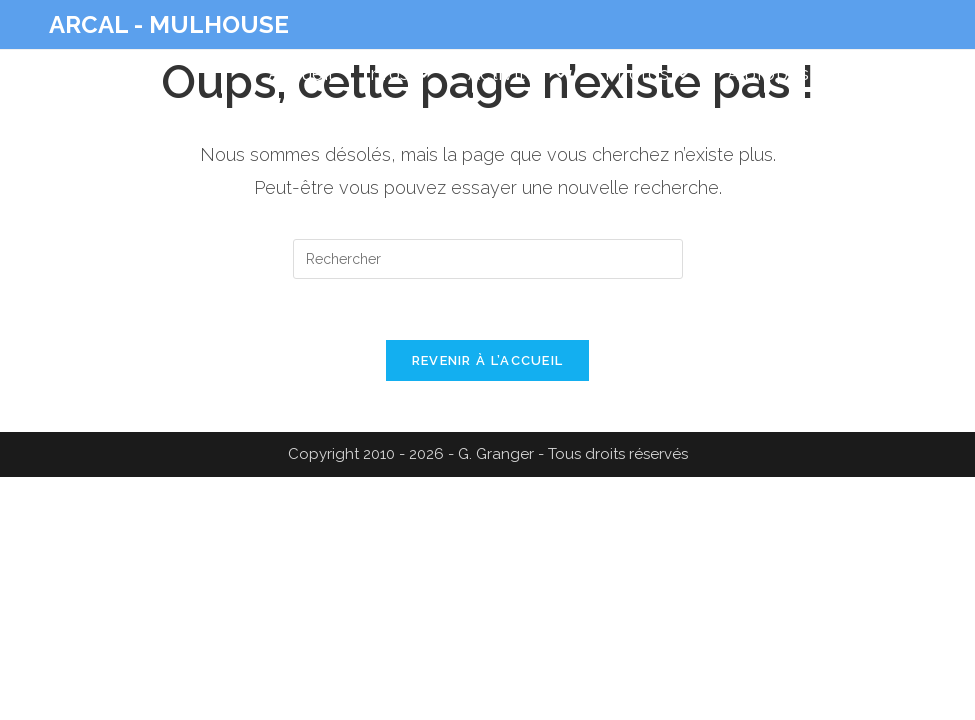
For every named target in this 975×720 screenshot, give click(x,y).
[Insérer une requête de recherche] (488, 259)
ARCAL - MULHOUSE (169, 24)
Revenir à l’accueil (488, 360)
